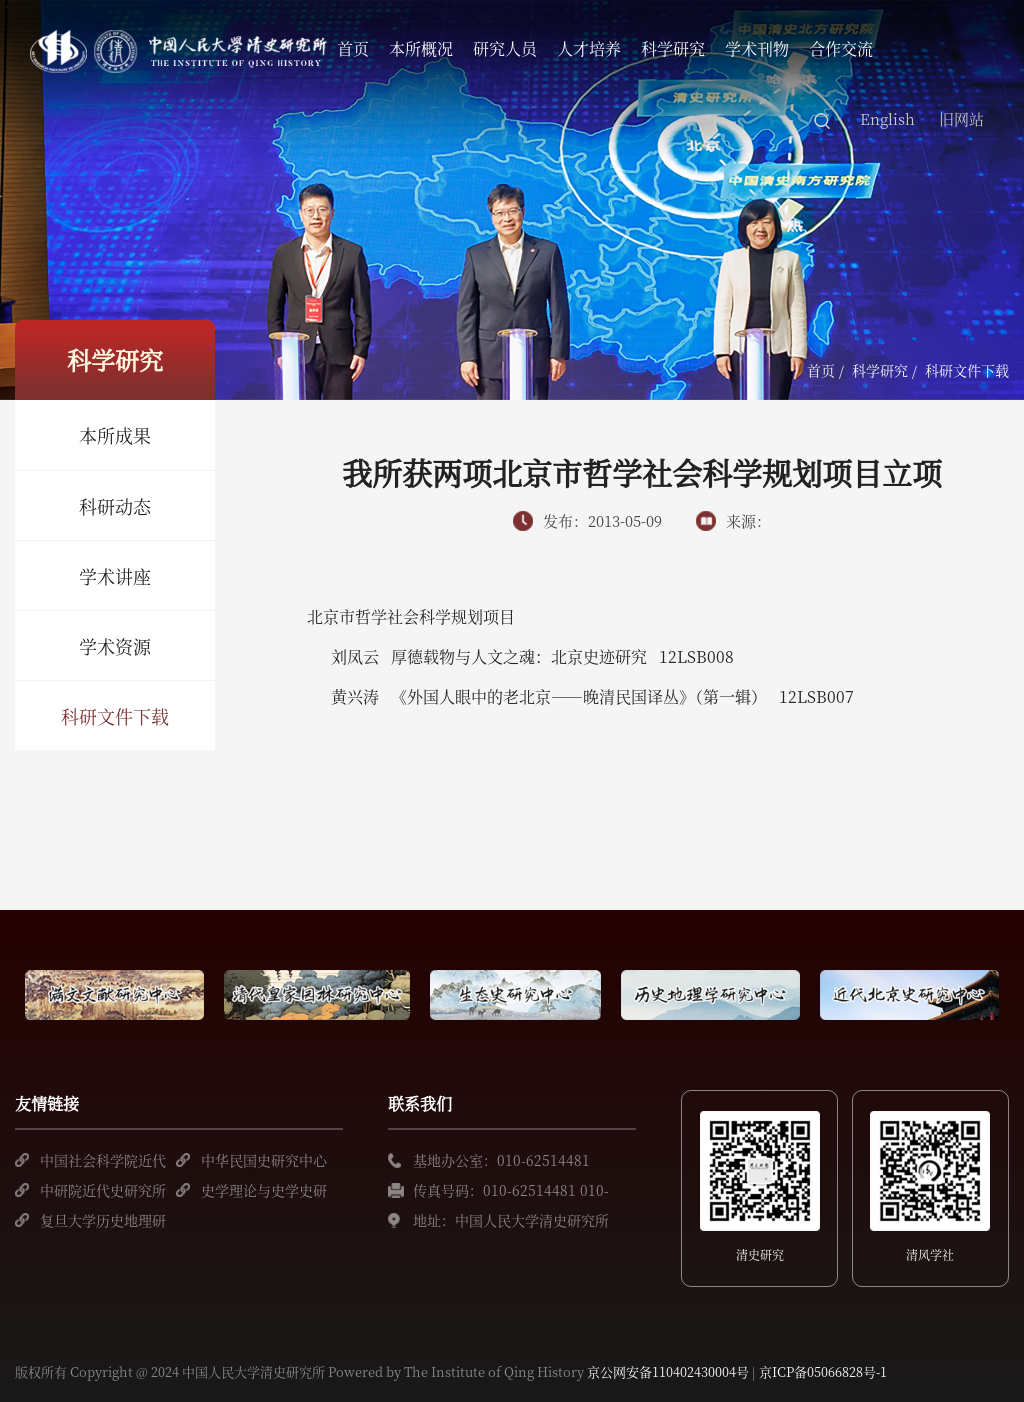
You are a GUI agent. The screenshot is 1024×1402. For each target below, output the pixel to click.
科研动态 (115, 506)
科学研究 (673, 48)
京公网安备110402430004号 (668, 1371)
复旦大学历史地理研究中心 (103, 1222)
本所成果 (115, 435)
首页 (353, 48)
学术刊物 (757, 48)
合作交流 (841, 48)
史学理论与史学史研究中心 (264, 1192)
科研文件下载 (115, 716)
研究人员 (505, 48)
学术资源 (115, 646)
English (887, 118)
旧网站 (961, 118)
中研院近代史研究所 (103, 1190)
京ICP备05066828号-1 (823, 1371)
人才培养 (589, 48)
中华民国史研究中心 (264, 1160)
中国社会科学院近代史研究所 (103, 1162)
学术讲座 (115, 576)
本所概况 (421, 48)
